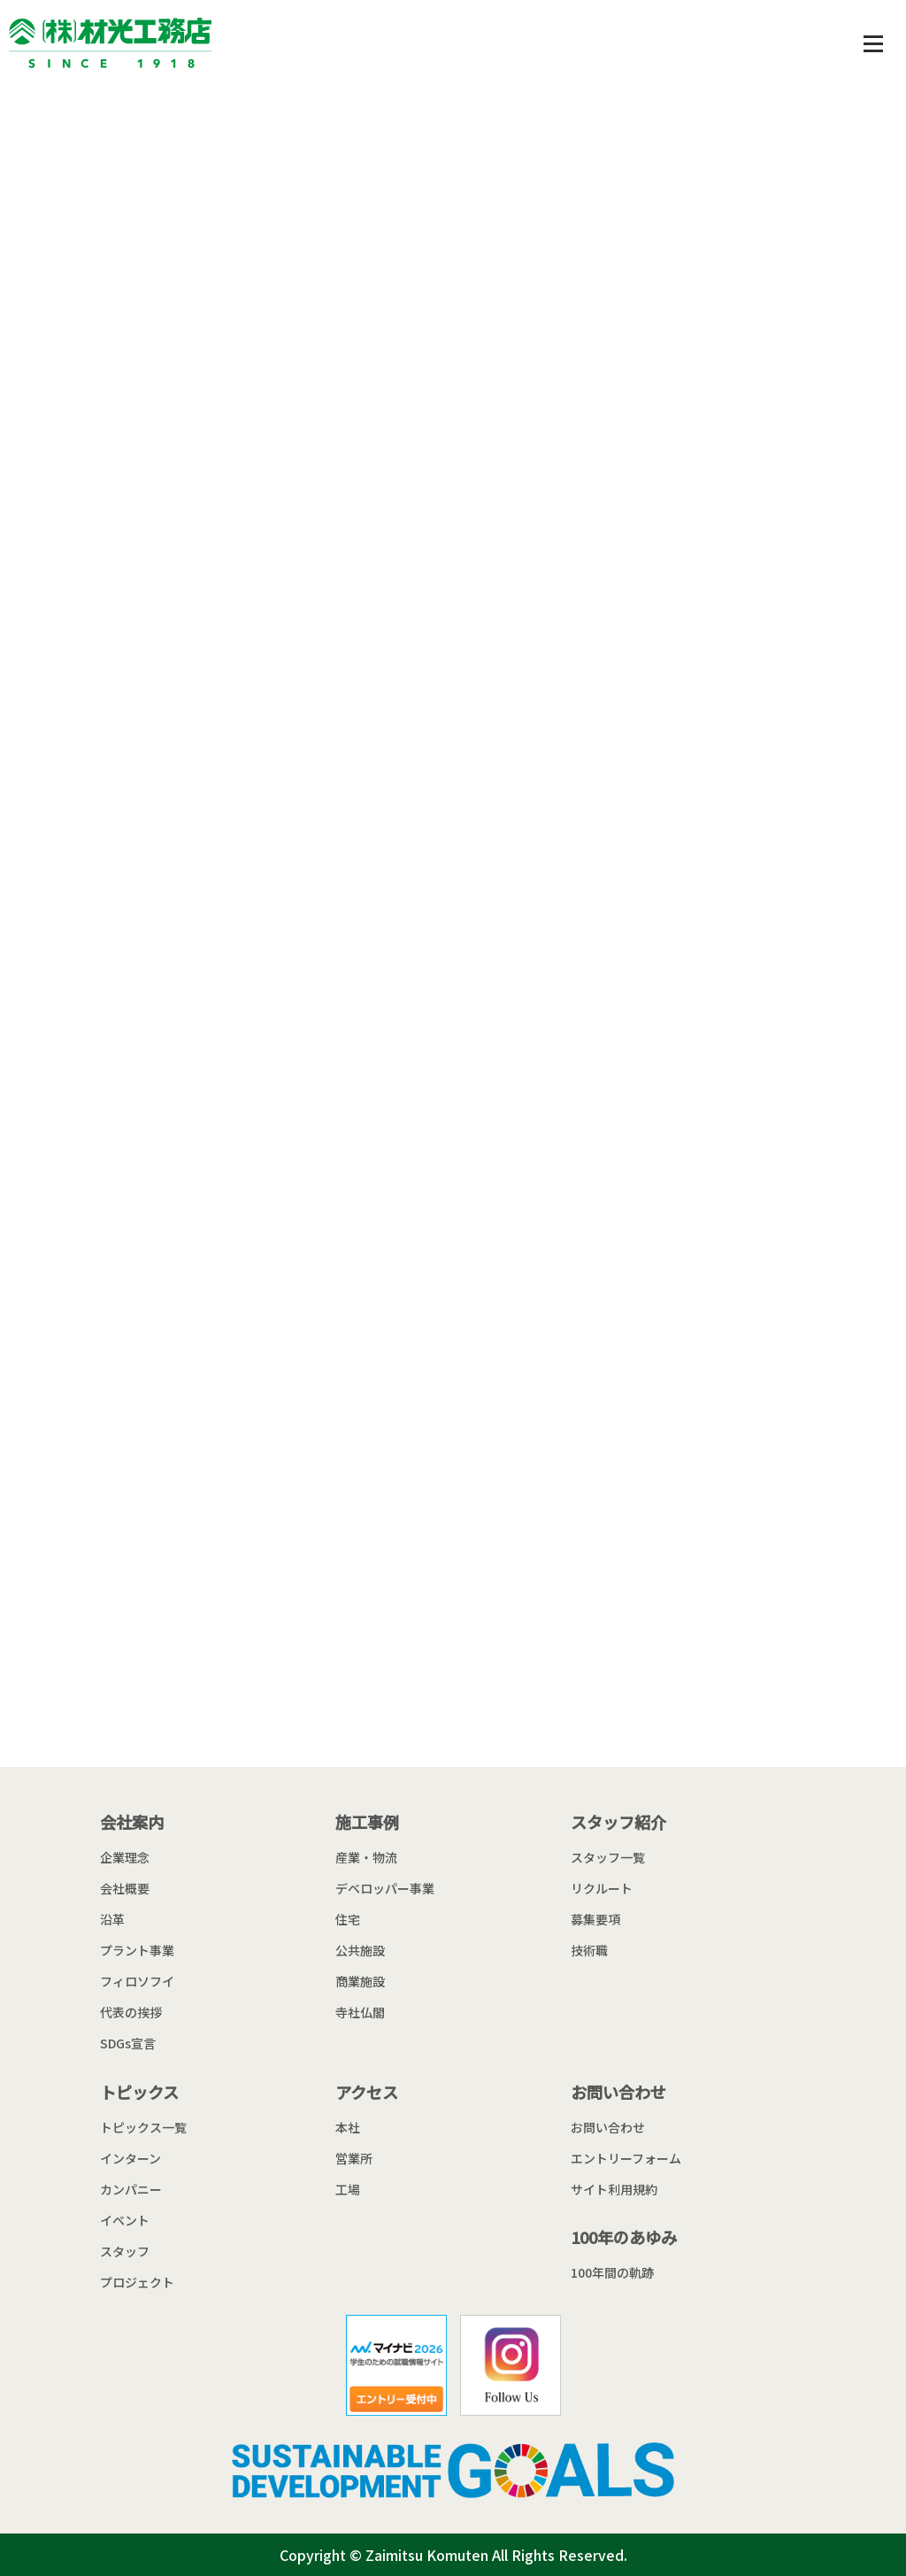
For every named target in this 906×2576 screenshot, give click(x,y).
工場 (347, 2189)
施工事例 (367, 1822)
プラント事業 (137, 1950)
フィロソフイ (137, 1981)
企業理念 (125, 1857)
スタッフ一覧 (608, 1857)
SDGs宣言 (128, 2043)
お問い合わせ (618, 2092)
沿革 (112, 1919)
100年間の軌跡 (612, 2272)
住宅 (347, 1919)
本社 (347, 2127)
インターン (130, 2158)
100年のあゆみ (624, 2237)
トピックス (139, 2092)
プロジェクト (137, 2282)
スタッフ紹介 (618, 1822)
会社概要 (125, 1888)
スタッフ (125, 2251)
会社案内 (132, 1822)
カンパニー (131, 2189)
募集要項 (595, 1919)
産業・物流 (366, 1857)
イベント (125, 2220)
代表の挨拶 (131, 2012)
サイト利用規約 (614, 2189)
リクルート (602, 1888)
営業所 (353, 2158)
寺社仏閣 (360, 2012)
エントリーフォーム (626, 2158)
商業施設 (360, 1981)
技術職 (589, 1950)
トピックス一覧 (143, 2127)
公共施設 (360, 1950)
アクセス (366, 2092)
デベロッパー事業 (384, 1888)
